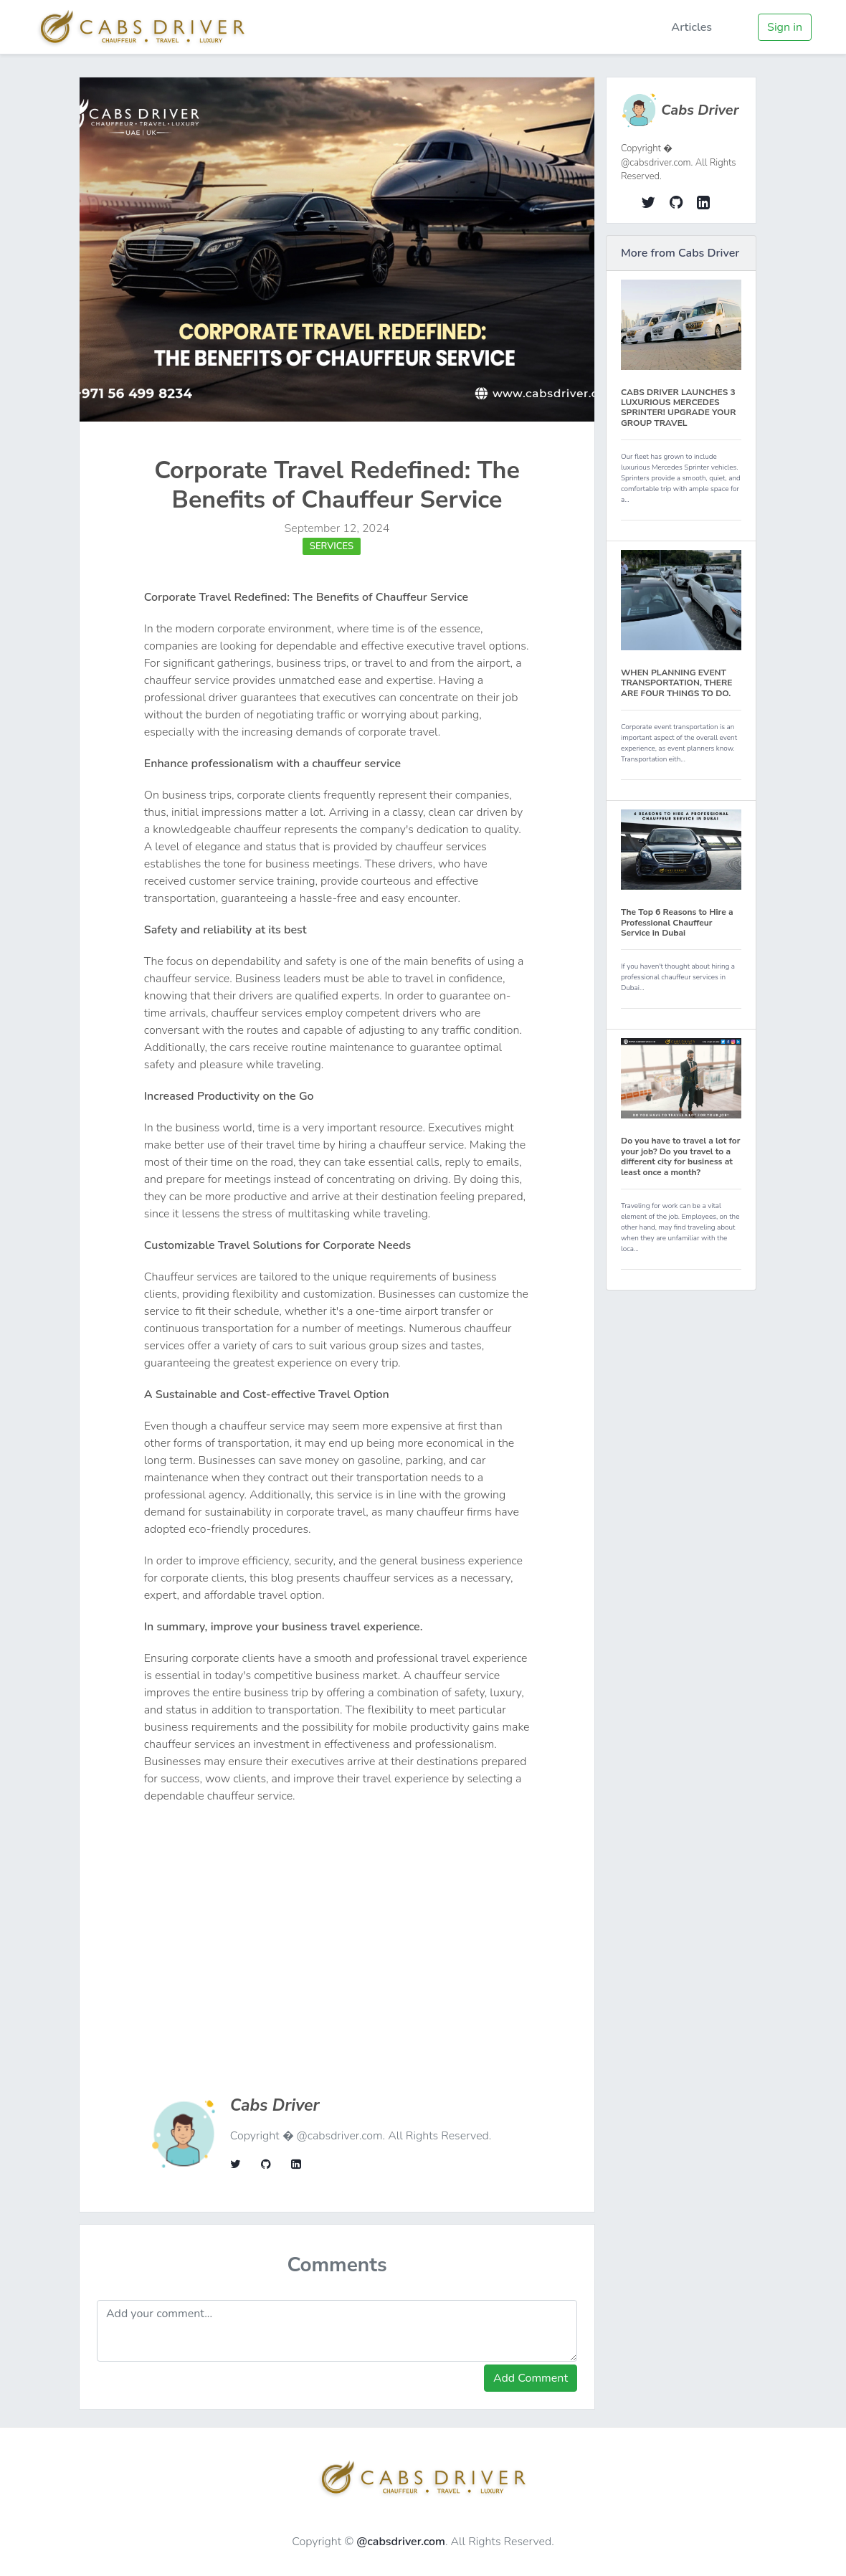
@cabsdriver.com (400, 2541)
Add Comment (530, 2378)
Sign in (784, 27)
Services (331, 546)
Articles (691, 27)
